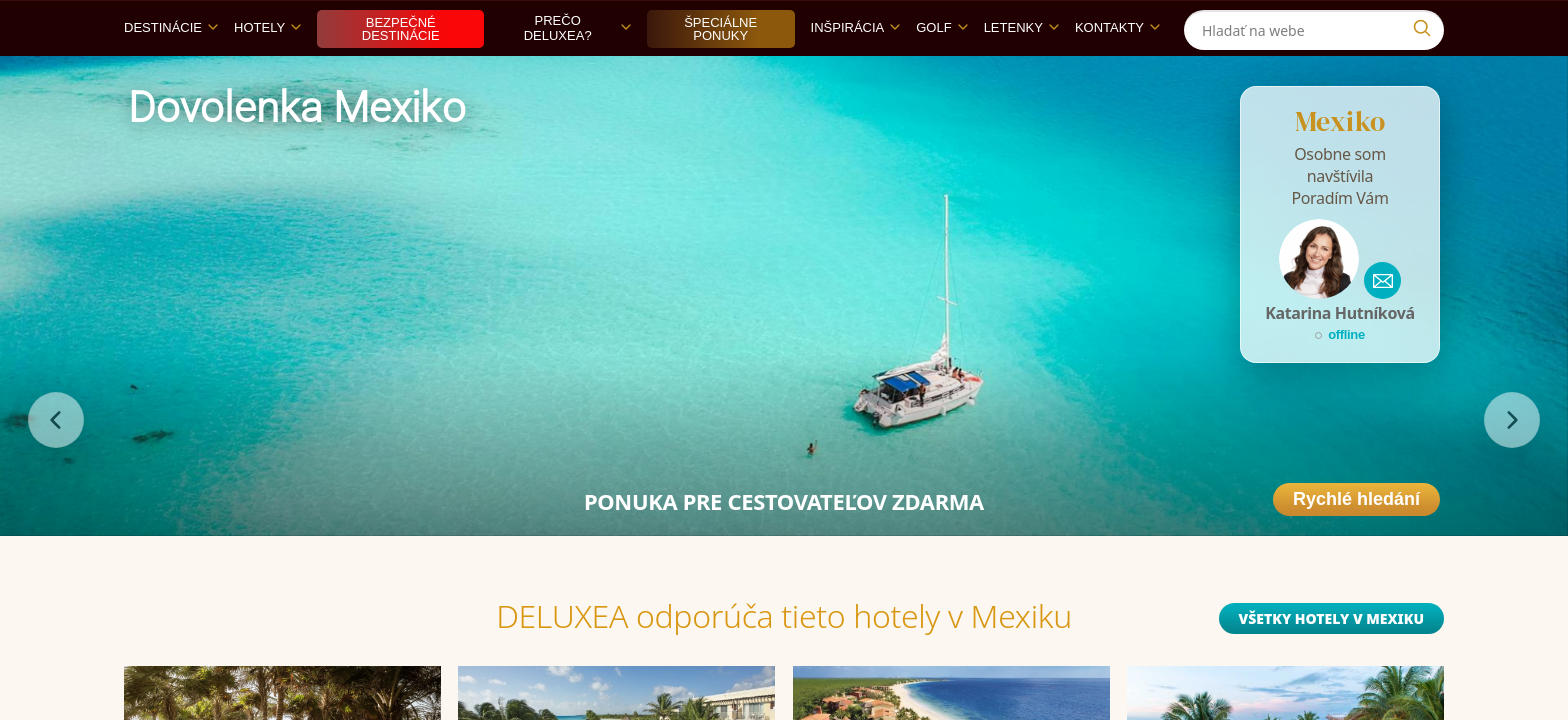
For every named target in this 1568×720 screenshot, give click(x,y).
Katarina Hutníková (1340, 359)
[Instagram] (1426, 23)
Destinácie (171, 73)
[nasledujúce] (1512, 466)
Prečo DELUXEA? (577, 74)
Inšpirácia (856, 73)
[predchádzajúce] (56, 466)
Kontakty (1117, 73)
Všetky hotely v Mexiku (1331, 664)
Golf (941, 73)
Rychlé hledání (1356, 545)
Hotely (267, 73)
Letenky (1021, 73)
